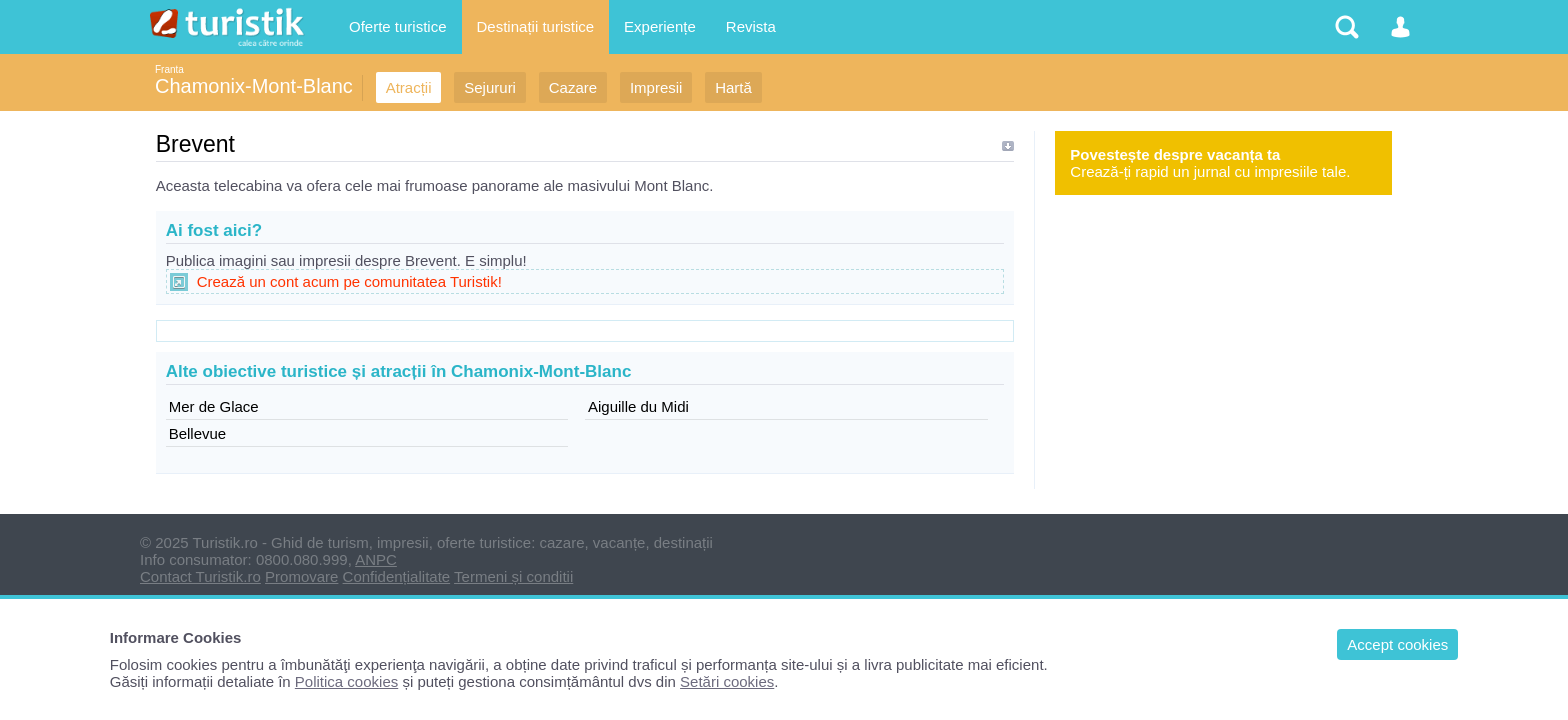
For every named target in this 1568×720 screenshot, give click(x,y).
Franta (169, 69)
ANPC (376, 559)
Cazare (573, 87)
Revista (751, 26)
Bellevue (198, 433)
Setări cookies (727, 681)
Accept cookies (1397, 644)
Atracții (409, 87)
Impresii (656, 87)
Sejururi (490, 87)
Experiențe (660, 26)
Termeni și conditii (513, 576)
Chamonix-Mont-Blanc (254, 86)
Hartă (733, 87)
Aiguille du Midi (638, 406)
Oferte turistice (398, 26)
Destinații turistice (536, 26)
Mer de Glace (214, 406)
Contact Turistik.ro (200, 576)
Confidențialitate (397, 576)
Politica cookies (346, 681)
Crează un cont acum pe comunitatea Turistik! (349, 281)
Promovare (301, 576)
